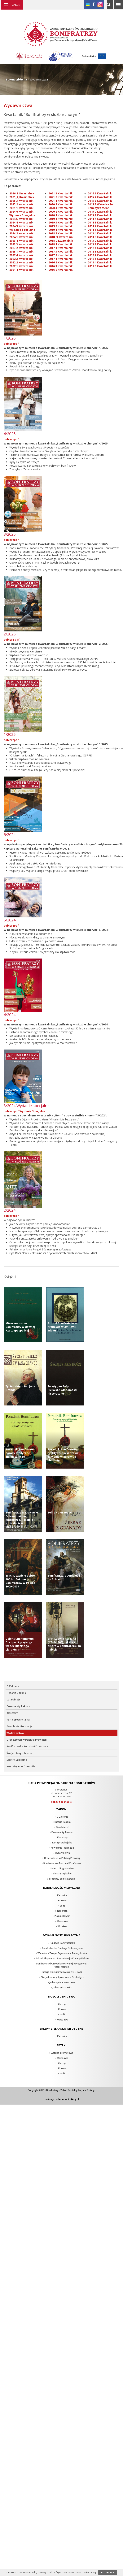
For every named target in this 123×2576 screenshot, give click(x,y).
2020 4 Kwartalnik (61, 204)
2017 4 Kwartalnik (61, 248)
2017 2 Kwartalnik (61, 255)
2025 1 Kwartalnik (21, 208)
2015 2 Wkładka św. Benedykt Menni (101, 206)
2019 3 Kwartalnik (61, 222)
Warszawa (62, 1921)
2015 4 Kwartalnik (100, 197)
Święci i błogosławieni (20, 1753)
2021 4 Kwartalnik (21, 269)
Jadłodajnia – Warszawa (62, 1982)
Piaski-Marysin (62, 1916)
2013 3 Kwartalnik (100, 237)
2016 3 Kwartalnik (61, 266)
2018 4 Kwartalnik (61, 233)
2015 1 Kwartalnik (100, 215)
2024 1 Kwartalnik (21, 237)
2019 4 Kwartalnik (61, 219)
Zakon (16, 4)
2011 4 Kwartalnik (100, 262)
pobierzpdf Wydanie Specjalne (24, 1111)
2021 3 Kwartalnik (61, 193)
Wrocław (62, 1926)
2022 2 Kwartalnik (21, 262)
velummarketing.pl (67, 2099)
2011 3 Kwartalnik (100, 266)
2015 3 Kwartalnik (100, 200)
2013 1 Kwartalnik (100, 244)
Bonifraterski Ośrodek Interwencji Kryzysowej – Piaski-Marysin (62, 1965)
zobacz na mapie (61, 1801)
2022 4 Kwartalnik (21, 255)
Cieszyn (62, 2004)
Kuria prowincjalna (18, 1719)
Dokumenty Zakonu (18, 1706)
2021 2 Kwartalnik (61, 197)
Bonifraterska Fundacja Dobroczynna (62, 1948)
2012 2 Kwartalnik (100, 255)
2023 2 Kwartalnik (21, 248)
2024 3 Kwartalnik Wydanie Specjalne (22, 228)
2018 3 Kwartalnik (61, 237)
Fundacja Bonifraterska (62, 1943)
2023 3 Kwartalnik (21, 244)
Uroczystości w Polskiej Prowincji (27, 1739)
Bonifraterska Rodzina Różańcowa (27, 1746)
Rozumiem (107, 2572)
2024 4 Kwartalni (20, 222)
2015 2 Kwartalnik (100, 211)
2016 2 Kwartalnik (61, 269)
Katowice (62, 1895)
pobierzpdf (11, 343)
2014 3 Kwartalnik (100, 222)
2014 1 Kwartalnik (100, 230)
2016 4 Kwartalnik (61, 262)
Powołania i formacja (19, 1726)
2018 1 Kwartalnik (61, 244)
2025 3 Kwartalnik (21, 200)
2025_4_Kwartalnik (21, 197)
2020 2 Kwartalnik (61, 211)
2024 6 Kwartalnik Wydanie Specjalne (22, 213)
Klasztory (12, 1713)
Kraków (62, 1900)
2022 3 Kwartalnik (21, 259)
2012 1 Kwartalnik (100, 259)
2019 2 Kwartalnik (61, 226)
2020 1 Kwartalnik (61, 215)
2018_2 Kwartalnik (61, 240)
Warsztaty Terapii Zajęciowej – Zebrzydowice (62, 1953)
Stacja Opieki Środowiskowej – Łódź (62, 1972)
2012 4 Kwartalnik (100, 248)
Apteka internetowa (62, 2052)
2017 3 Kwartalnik (61, 251)
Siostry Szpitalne (17, 1759)
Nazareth (62, 1910)
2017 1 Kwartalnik (61, 259)
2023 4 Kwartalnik (21, 240)
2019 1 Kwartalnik (61, 230)
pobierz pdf (12, 639)
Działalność (13, 1699)
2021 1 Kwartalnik (61, 200)
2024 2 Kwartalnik (21, 233)
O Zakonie (13, 1686)
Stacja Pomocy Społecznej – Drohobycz (62, 1977)
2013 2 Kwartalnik (100, 240)
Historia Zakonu (16, 1693)
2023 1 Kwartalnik (21, 251)
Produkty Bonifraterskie (21, 1766)
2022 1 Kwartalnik (21, 266)
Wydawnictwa (15, 1733)
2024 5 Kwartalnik (21, 219)
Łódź (62, 1905)
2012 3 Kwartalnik (100, 251)
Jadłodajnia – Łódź (62, 1987)
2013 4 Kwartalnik (100, 233)
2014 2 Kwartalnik (100, 226)
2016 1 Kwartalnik (100, 193)
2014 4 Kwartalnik (100, 219)
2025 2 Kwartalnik (21, 204)
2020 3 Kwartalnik (61, 208)
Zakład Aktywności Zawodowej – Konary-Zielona (62, 1958)
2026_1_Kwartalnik (21, 193)
